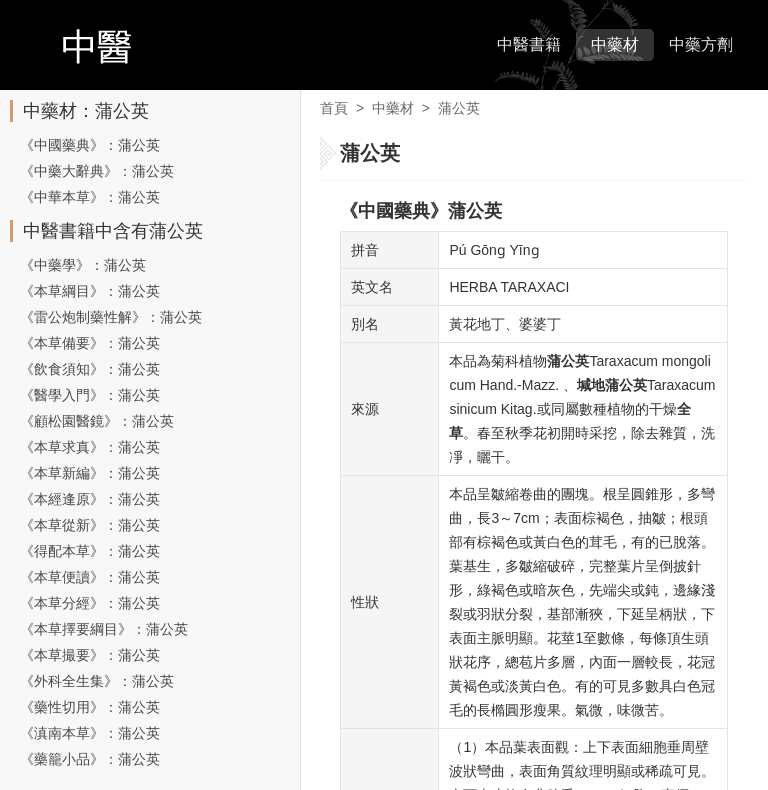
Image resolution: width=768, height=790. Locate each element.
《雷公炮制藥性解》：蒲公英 (111, 317)
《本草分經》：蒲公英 (90, 603)
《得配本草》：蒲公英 (90, 551)
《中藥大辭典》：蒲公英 (97, 171)
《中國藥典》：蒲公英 (90, 145)
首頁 (334, 108)
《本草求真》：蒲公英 (90, 447)
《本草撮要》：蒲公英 (90, 655)
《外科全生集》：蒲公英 (97, 681)
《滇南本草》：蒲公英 (90, 733)
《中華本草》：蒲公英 (90, 197)
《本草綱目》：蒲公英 (90, 291)
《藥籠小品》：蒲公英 (90, 759)
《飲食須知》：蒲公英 (90, 369)
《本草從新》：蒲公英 (90, 525)
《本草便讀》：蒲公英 (90, 577)
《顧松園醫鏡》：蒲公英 (97, 421)
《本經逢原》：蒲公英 (90, 499)
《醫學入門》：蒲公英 (90, 395)
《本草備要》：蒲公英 (90, 343)
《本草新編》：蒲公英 (90, 473)
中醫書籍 (529, 44)
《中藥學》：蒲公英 (83, 265)
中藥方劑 (701, 44)
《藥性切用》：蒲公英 (90, 707)
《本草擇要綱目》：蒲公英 (104, 629)
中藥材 (615, 44)
